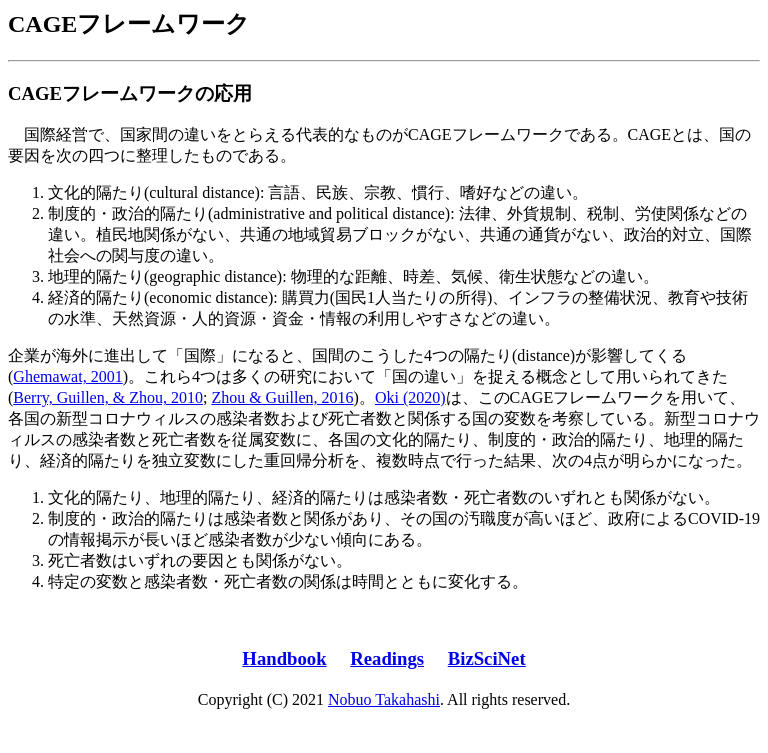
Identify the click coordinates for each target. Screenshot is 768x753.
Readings (387, 658)
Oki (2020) (410, 397)
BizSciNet (487, 658)
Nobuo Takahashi (384, 699)
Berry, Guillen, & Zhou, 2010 (108, 397)
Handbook (284, 658)
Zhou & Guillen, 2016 (282, 397)
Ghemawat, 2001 (67, 376)
